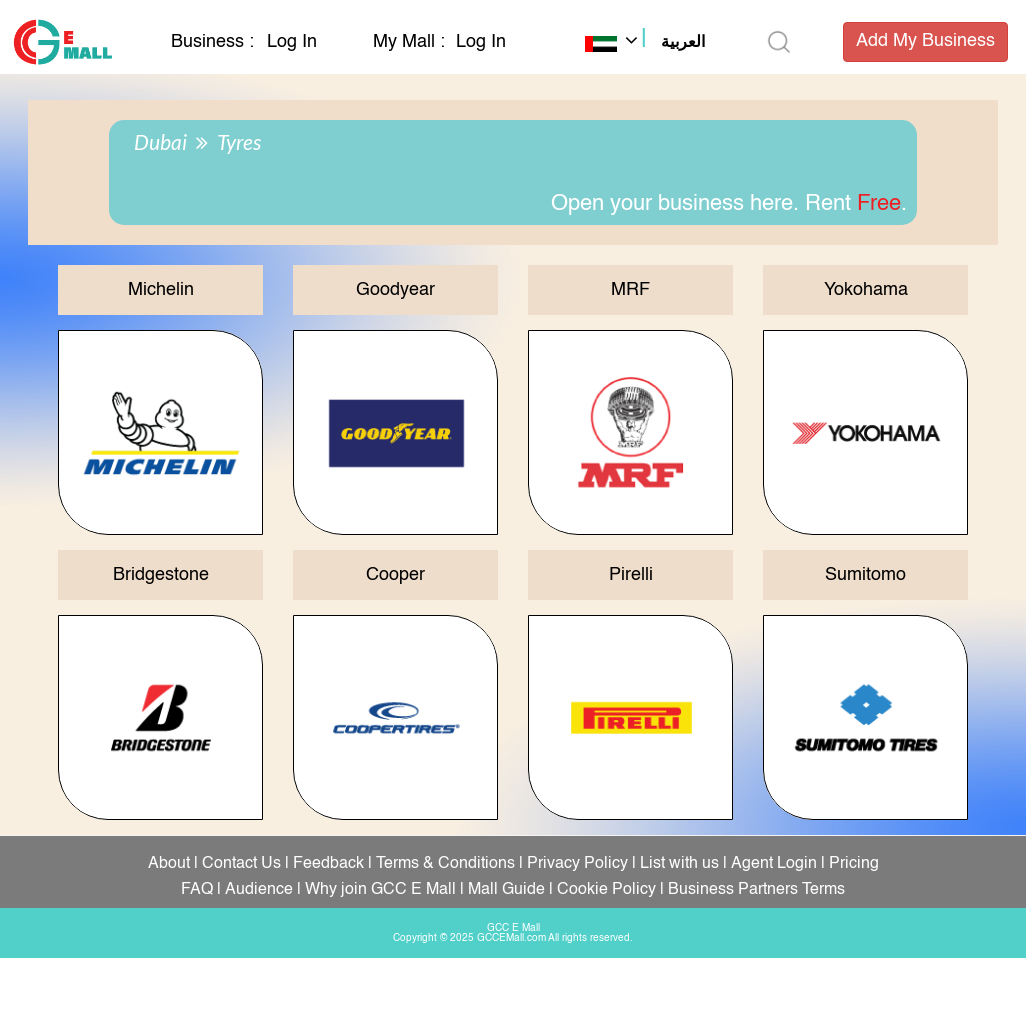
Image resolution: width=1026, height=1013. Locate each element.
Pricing (854, 864)
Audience (259, 890)
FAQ (197, 890)
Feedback (328, 864)
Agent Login (774, 864)
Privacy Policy (577, 864)
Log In (292, 42)
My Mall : (409, 42)
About (169, 864)
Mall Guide (506, 890)
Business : (215, 42)
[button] (645, 44)
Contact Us (241, 864)
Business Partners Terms (756, 890)
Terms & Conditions (445, 864)
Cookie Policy (606, 890)
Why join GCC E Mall (380, 890)
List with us (679, 864)
